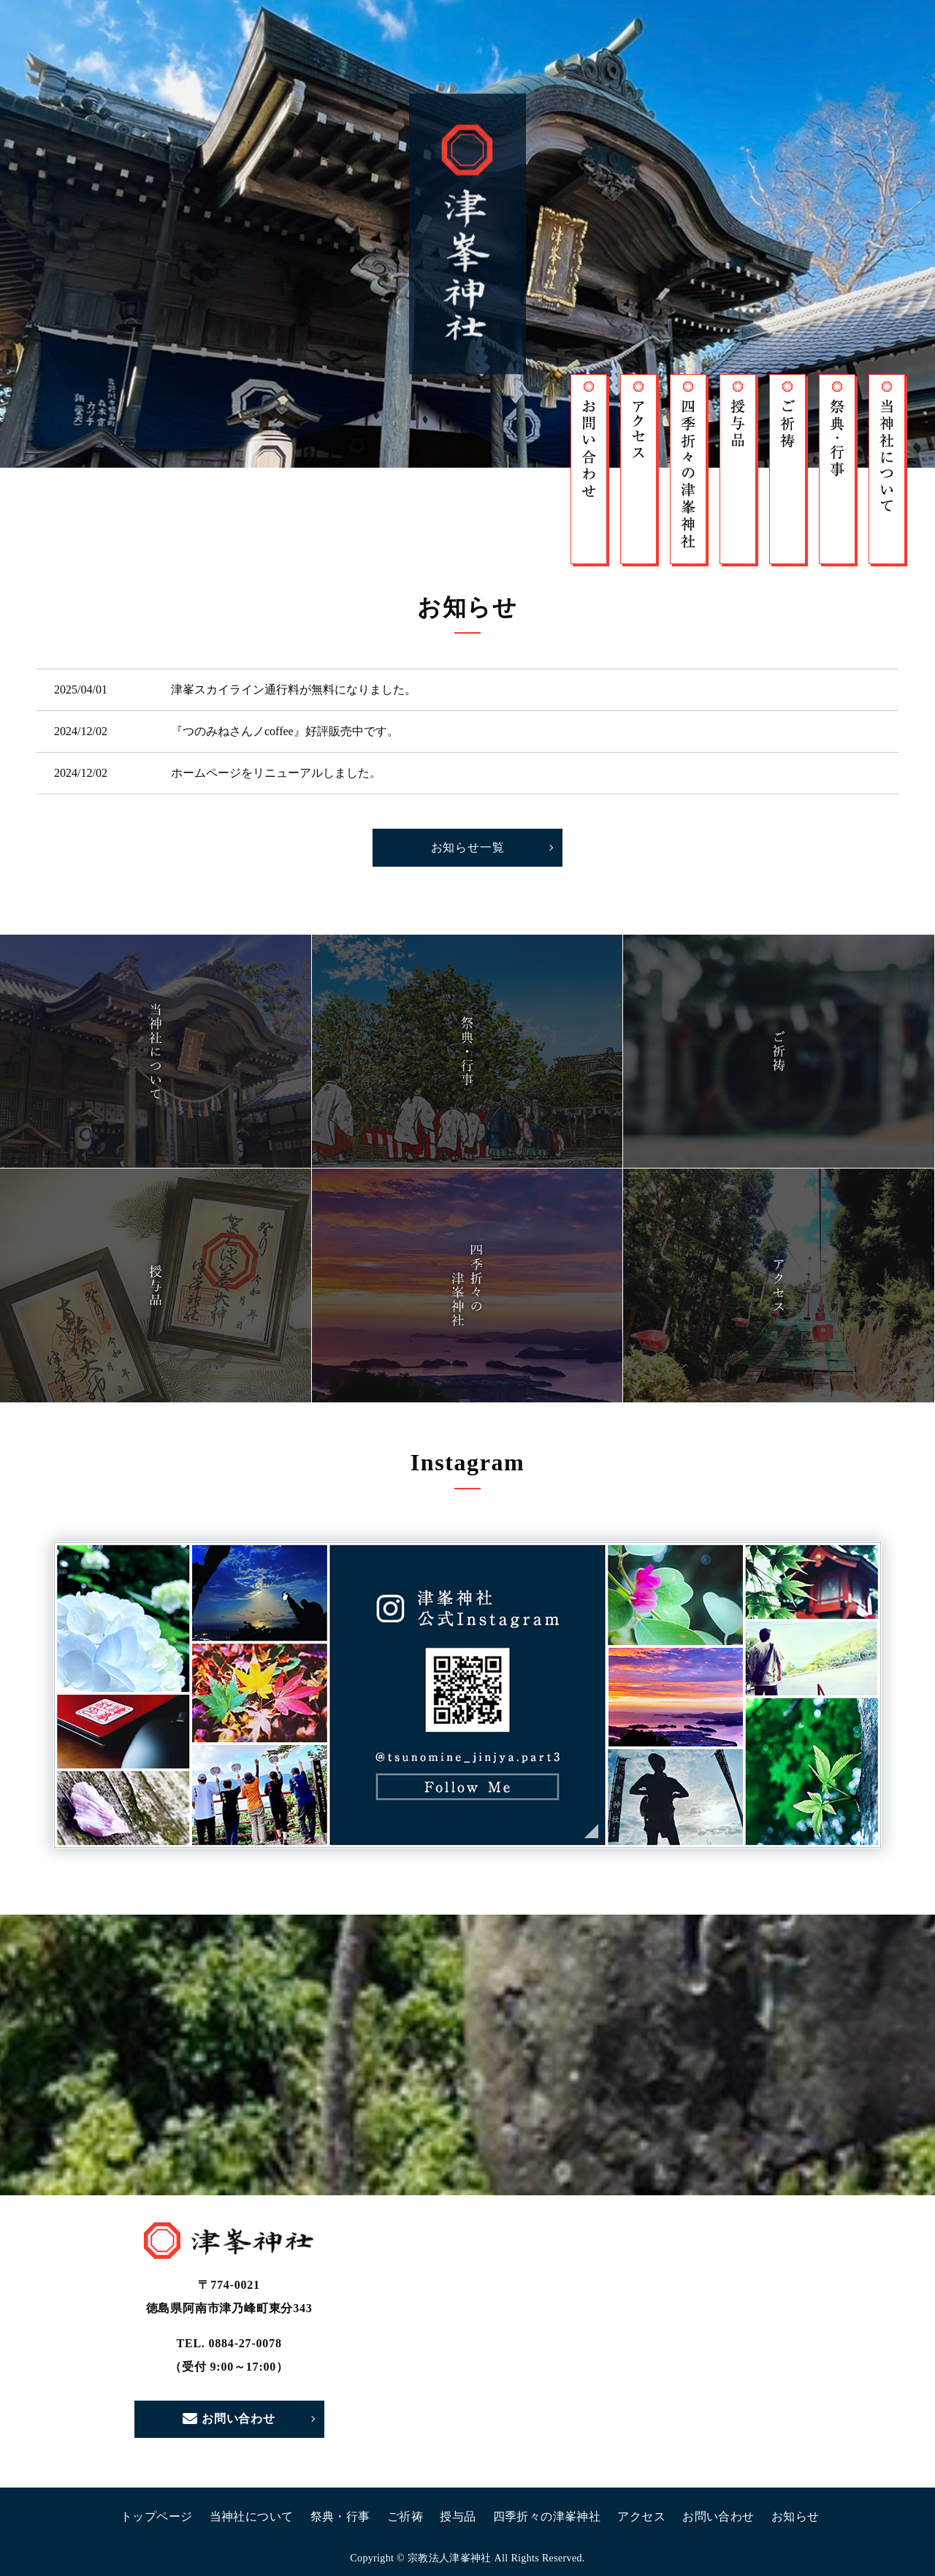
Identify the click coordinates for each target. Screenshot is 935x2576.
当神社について (252, 2516)
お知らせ (795, 2516)
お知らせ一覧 (468, 847)
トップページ (156, 2516)
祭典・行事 (340, 2516)
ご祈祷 (405, 2516)
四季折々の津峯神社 (547, 2516)
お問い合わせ (229, 2419)
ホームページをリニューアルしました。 (276, 773)
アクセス (641, 2516)
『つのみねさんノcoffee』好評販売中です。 (285, 731)
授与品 (458, 2516)
